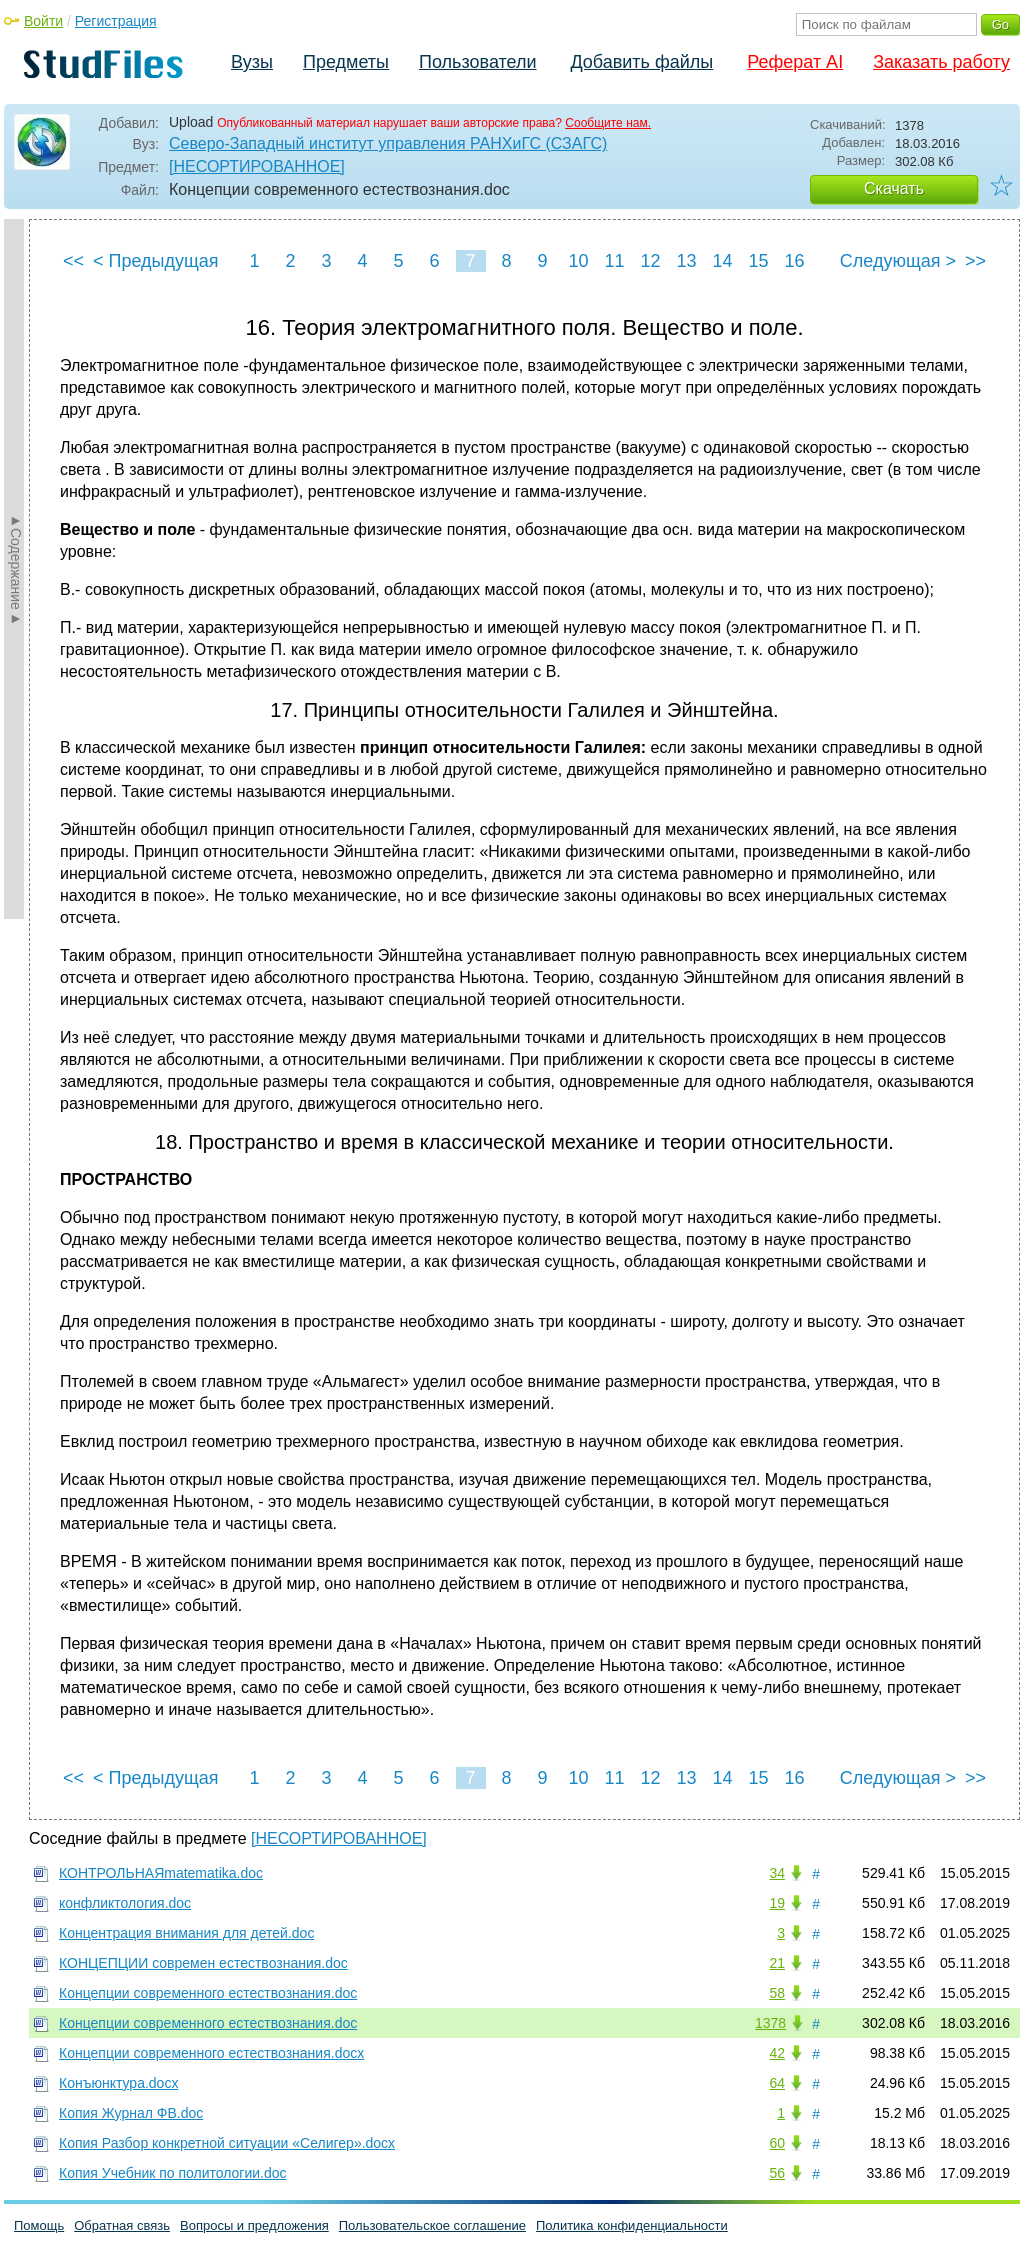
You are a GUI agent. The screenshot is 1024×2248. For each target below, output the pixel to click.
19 (777, 1903)
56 (777, 2173)
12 (650, 261)
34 (777, 1873)
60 (777, 2143)
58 (777, 1993)
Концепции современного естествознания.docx (211, 2053)
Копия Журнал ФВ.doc (131, 2113)
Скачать (894, 188)
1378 (770, 2023)
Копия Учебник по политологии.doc (173, 2173)
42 (777, 2053)
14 (722, 261)
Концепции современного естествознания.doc (208, 1993)
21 (777, 1963)
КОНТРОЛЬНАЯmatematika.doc (161, 1873)
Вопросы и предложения (254, 2225)
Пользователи (477, 62)
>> (975, 261)
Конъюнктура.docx (118, 2083)
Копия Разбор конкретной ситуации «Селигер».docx (227, 2143)
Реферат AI (795, 62)
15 (758, 261)
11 (614, 261)
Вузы (252, 62)
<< (73, 261)
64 (777, 2083)
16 (794, 261)
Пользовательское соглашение (432, 2225)
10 (578, 261)
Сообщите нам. (608, 123)
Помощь (39, 2225)
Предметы (346, 62)
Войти (43, 21)
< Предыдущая (156, 261)
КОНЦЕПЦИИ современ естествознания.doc (203, 1963)
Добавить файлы (641, 62)
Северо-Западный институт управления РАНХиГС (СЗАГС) (388, 143)
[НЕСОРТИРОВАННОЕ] (257, 166)
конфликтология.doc (125, 1903)
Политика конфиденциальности (632, 2225)
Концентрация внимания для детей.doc (186, 1933)
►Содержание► (16, 569)
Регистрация (116, 21)
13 (686, 261)
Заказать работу (941, 62)
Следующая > (898, 261)
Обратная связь (122, 2225)
